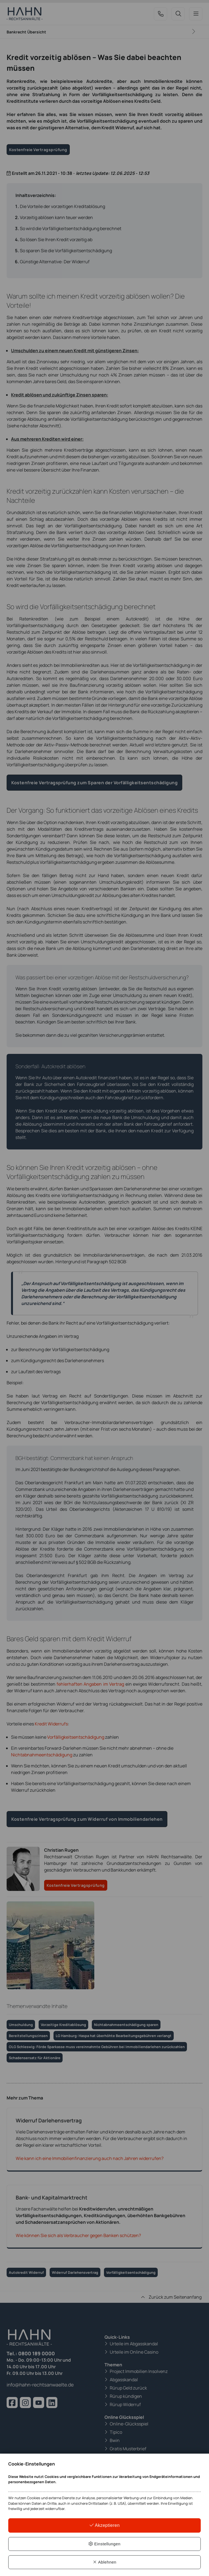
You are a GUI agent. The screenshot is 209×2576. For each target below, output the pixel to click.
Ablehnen (104, 2561)
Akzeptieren (104, 2524)
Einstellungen (104, 2543)
